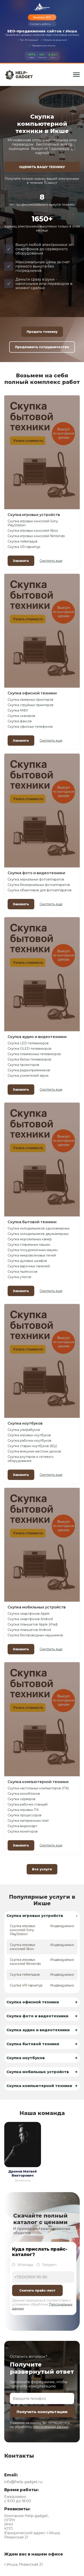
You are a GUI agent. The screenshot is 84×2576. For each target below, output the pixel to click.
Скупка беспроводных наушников (35, 1635)
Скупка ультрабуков (24, 1430)
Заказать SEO (42, 17)
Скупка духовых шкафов (27, 1261)
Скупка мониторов (23, 1831)
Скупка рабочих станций (27, 1804)
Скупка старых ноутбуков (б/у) (32, 1446)
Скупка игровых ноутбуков (29, 1435)
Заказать (21, 561)
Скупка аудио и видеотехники (37, 1037)
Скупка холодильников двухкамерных (38, 1234)
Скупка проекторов (23, 1065)
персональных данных (51, 2427)
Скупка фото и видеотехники (36, 873)
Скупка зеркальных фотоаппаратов (36, 880)
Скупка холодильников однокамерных (38, 1229)
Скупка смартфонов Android (30, 1619)
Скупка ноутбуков (25, 1423)
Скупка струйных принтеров (30, 705)
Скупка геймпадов (22, 542)
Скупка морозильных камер (30, 1239)
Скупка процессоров (24, 1815)
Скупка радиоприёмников (29, 1070)
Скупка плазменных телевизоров (34, 1054)
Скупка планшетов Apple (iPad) (33, 1625)
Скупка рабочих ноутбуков (29, 1441)
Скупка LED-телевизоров (28, 1043)
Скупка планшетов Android (29, 1630)
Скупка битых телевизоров (29, 1059)
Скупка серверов (21, 1799)
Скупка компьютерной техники (38, 1782)
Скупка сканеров (21, 716)
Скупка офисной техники (32, 693)
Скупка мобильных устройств (37, 1607)
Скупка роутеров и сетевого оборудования (31, 1459)
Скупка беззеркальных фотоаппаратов (39, 885)
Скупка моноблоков (24, 1794)
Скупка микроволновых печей (32, 1256)
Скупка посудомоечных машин (33, 1250)
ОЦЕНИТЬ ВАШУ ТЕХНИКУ (42, 167)
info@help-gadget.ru (23, 2482)
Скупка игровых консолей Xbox (33, 531)
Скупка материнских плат (28, 1821)
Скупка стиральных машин (29, 1245)
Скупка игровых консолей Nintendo (36, 536)
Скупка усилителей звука (28, 1076)
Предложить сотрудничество (42, 347)
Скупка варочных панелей (29, 1266)
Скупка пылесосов (22, 1272)
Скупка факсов (20, 721)
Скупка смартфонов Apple (29, 1614)
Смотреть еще (51, 561)
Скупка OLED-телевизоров (29, 1049)
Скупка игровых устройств (34, 515)
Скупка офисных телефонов (30, 727)
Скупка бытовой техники (32, 1222)
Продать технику (42, 332)
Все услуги (42, 1869)
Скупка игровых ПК (23, 1810)
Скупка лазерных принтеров (30, 700)
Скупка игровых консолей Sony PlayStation (33, 523)
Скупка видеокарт (22, 1826)
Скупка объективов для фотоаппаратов (39, 890)
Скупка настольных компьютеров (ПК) (38, 1788)
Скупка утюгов (19, 1277)
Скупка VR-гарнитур (24, 547)
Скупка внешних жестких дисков (34, 1452)
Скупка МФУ (18, 711)
